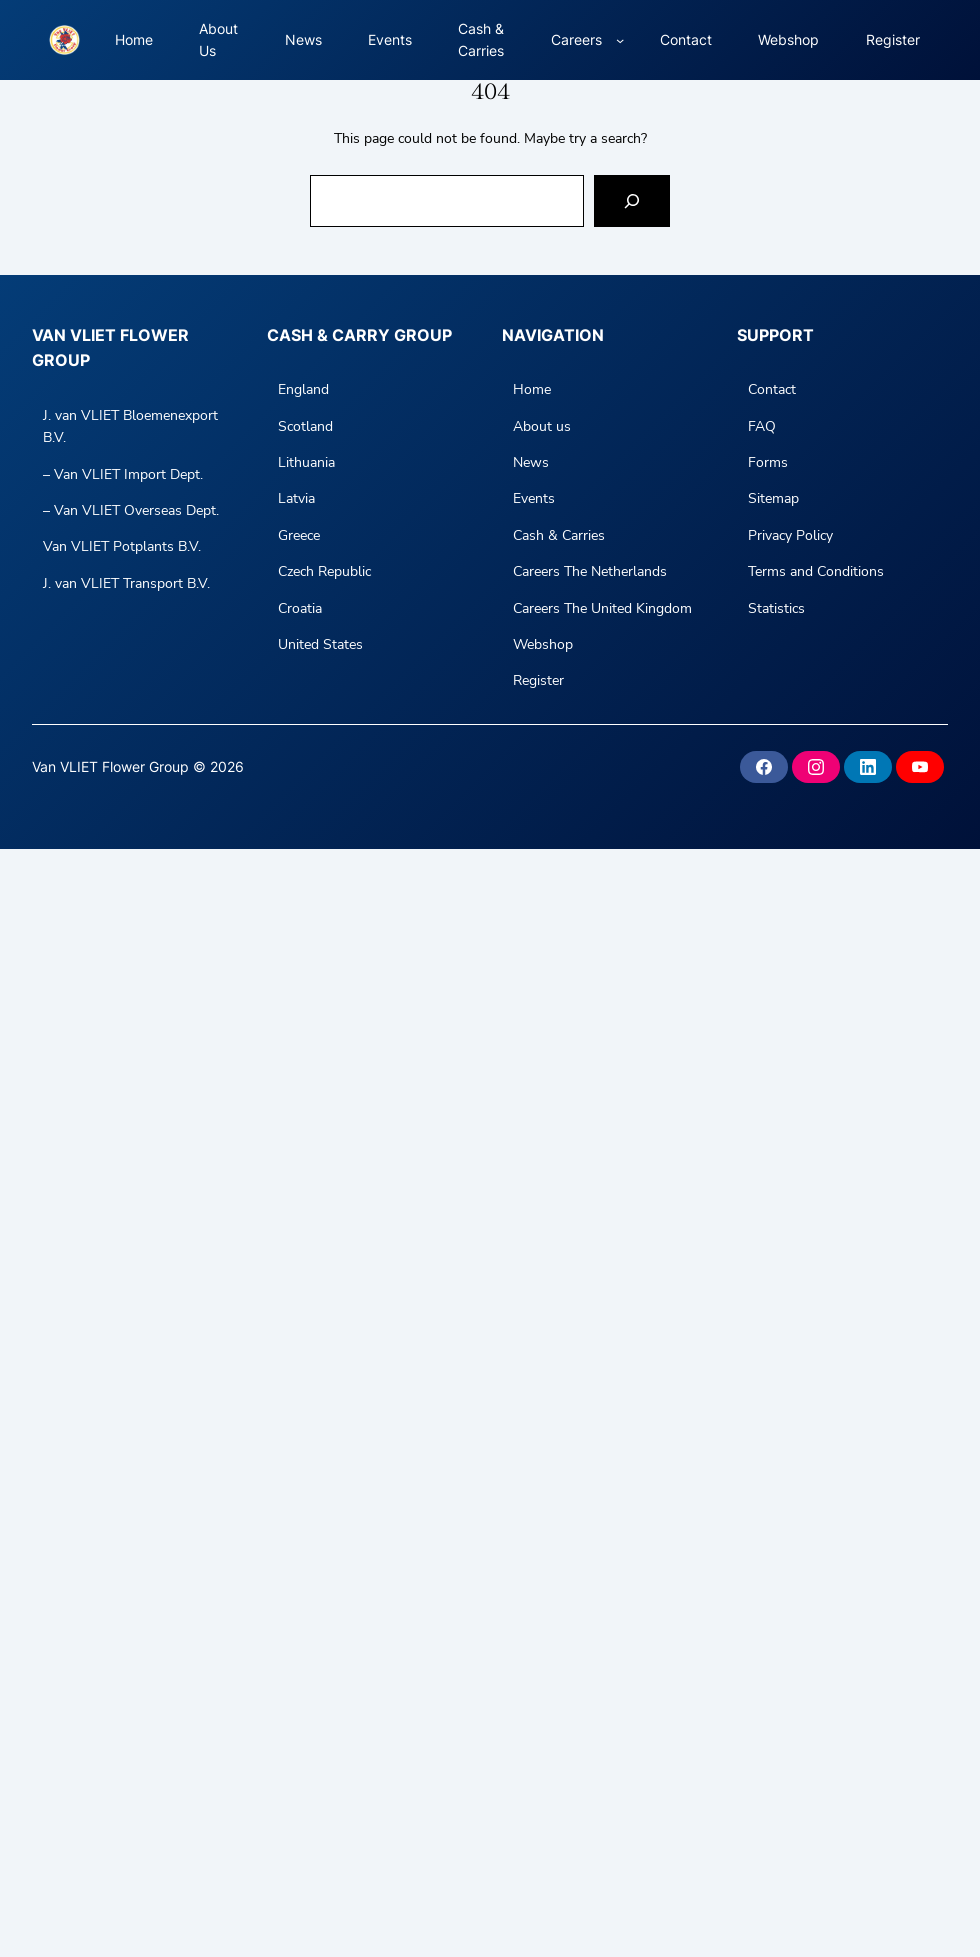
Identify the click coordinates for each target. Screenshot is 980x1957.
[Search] (632, 201)
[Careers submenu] (620, 40)
